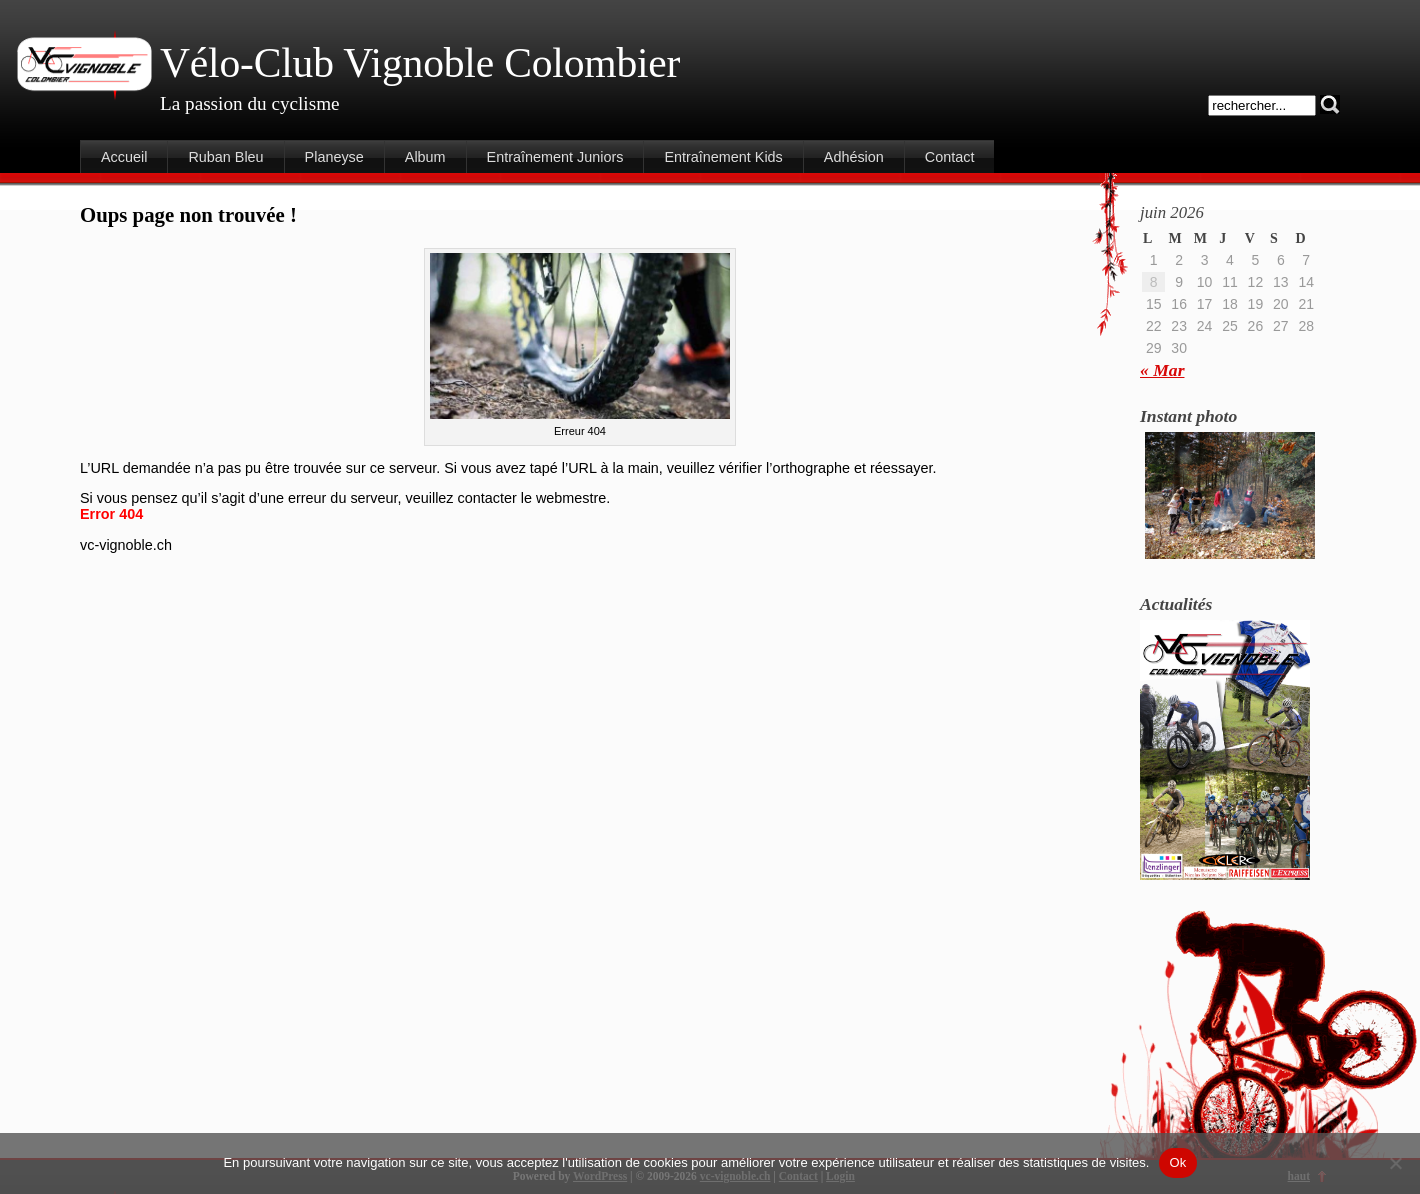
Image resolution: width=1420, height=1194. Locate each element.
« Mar (1162, 370)
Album (425, 157)
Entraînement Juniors (555, 157)
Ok (1177, 1162)
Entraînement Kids (723, 157)
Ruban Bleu (225, 157)
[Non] (1395, 1163)
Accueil (124, 157)
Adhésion (854, 157)
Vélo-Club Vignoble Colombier (420, 63)
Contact (950, 157)
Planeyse (334, 157)
